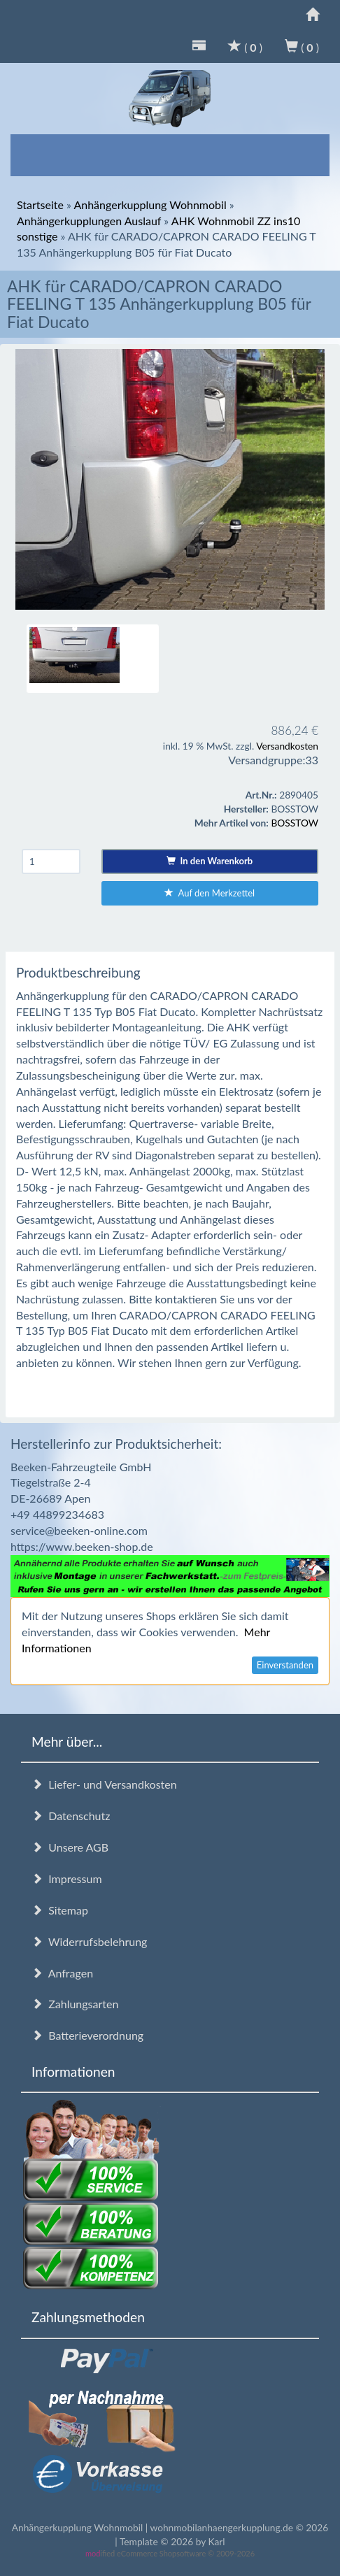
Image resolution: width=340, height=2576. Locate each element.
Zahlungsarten (74, 2003)
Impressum (66, 1878)
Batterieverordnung (87, 2035)
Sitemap (59, 1910)
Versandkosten (287, 746)
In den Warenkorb (210, 860)
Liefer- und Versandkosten (104, 1784)
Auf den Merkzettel (209, 893)
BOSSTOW (294, 823)
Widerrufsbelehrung (89, 1941)
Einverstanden (285, 1664)
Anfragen (62, 1973)
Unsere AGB (69, 1847)
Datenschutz (70, 1815)
